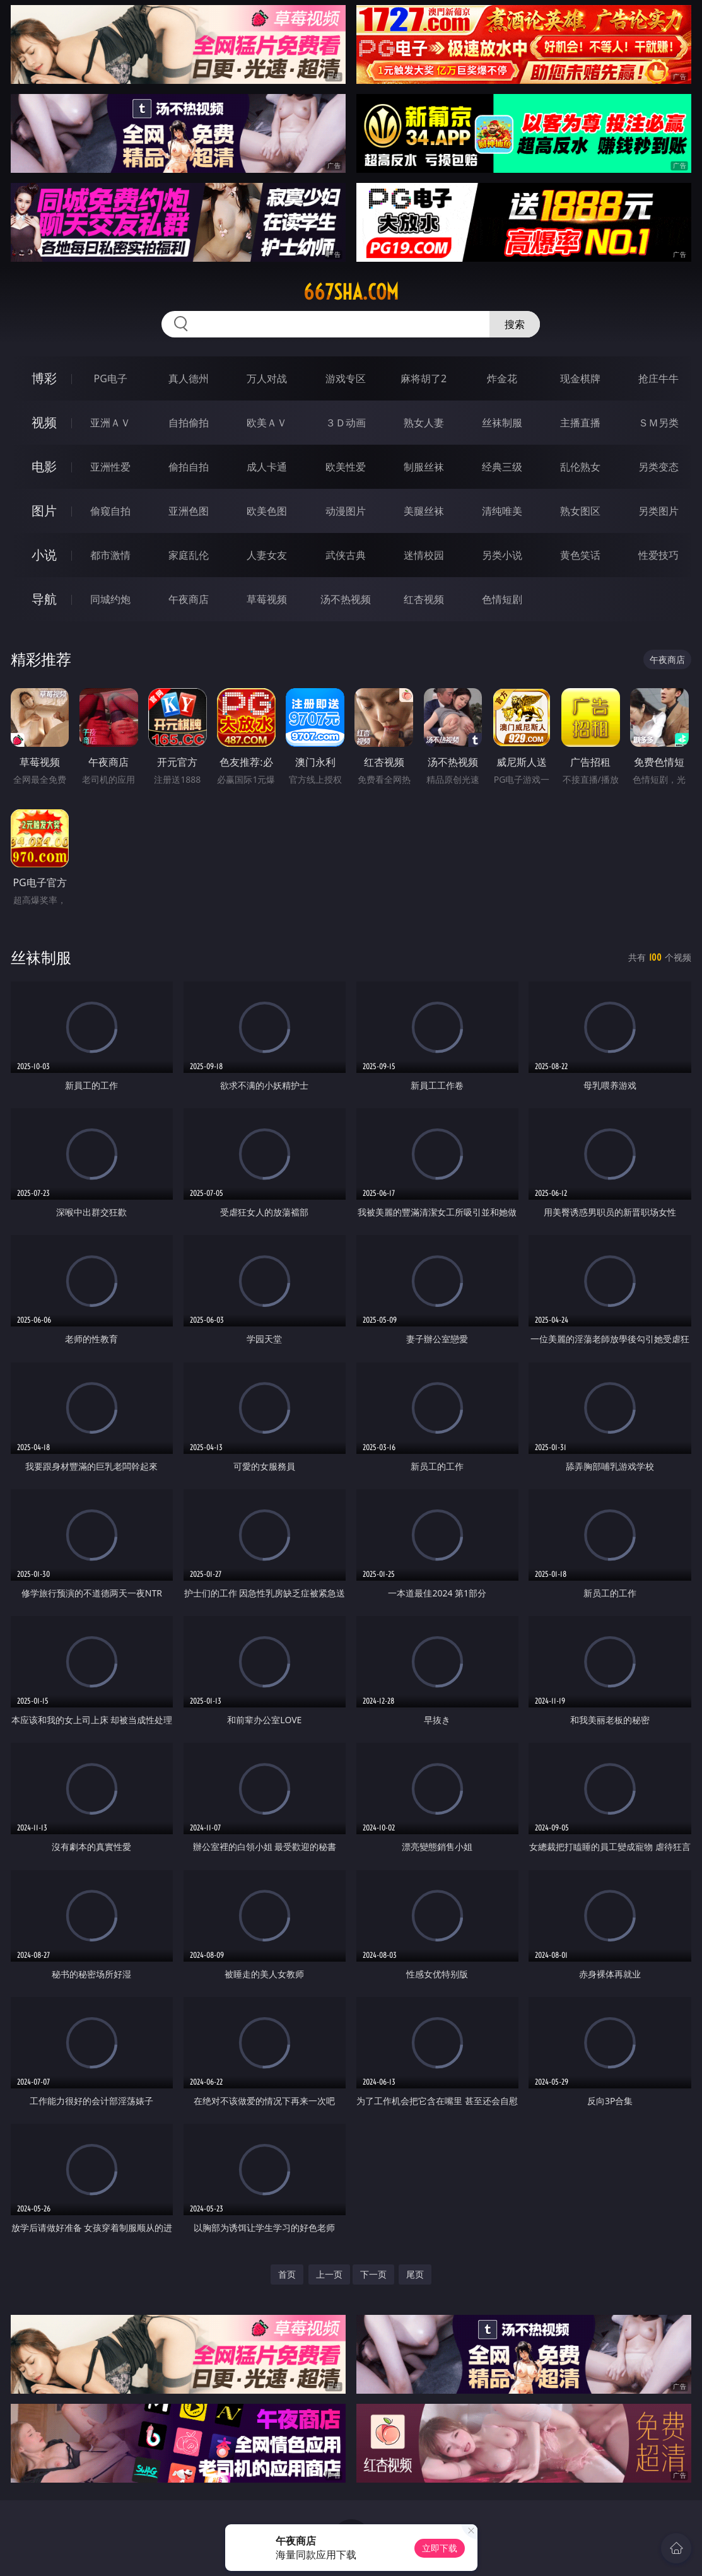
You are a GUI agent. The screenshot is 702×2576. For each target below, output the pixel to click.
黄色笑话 (580, 555)
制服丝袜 (424, 467)
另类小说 (502, 555)
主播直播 (580, 423)
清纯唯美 (502, 511)
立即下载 (439, 2548)
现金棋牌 (580, 378)
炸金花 (502, 378)
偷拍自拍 (188, 467)
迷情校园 (424, 555)
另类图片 (658, 511)
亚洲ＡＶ (110, 423)
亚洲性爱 (110, 467)
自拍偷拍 (188, 423)
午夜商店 (188, 599)
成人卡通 (267, 467)
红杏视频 (424, 599)
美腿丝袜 (424, 511)
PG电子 (110, 378)
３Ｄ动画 (345, 423)
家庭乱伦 (188, 555)
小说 (44, 554)
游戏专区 (345, 378)
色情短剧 (502, 599)
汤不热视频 (345, 599)
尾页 (415, 2274)
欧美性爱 (345, 467)
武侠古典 (345, 555)
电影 (44, 466)
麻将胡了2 (424, 378)
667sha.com (351, 292)
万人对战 (267, 378)
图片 (44, 510)
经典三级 (502, 467)
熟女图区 (580, 511)
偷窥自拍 (110, 511)
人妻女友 (267, 555)
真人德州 (188, 378)
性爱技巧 (658, 555)
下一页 (373, 2274)
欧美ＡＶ (267, 423)
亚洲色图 (188, 511)
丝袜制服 (502, 423)
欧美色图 (267, 511)
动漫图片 (345, 511)
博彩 (44, 378)
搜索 (515, 324)
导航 (44, 598)
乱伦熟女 (580, 467)
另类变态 (658, 467)
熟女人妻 (424, 423)
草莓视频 (267, 599)
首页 (287, 2274)
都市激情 (110, 555)
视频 (44, 422)
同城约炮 (110, 599)
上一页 (329, 2274)
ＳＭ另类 (658, 423)
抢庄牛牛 (658, 378)
